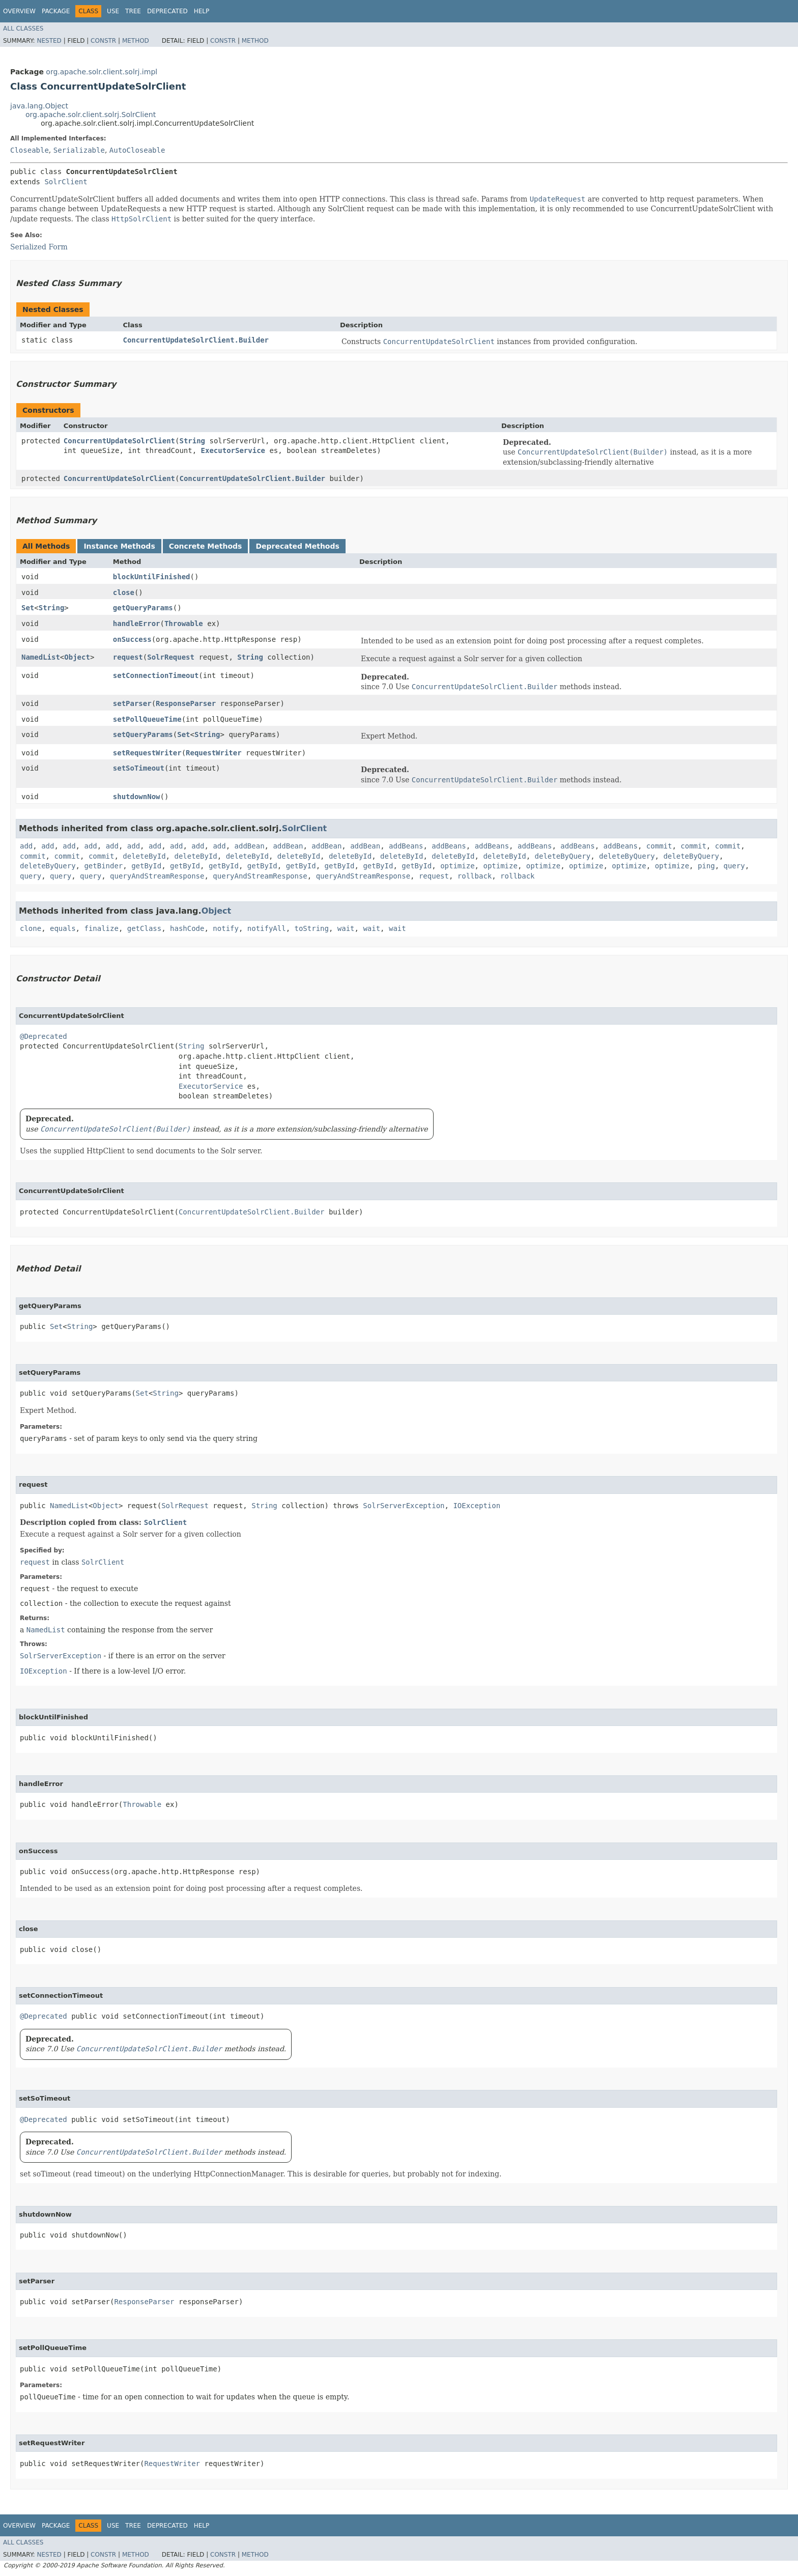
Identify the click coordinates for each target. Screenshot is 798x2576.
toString (312, 928)
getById (146, 866)
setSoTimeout (138, 768)
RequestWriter (214, 753)
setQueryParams (143, 734)
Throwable (183, 623)
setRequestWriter (147, 753)
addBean (250, 846)
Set (27, 608)
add (26, 846)
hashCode (187, 928)
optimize (457, 866)
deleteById (144, 856)
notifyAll (266, 928)
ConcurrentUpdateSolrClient (119, 441)
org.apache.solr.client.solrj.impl (101, 72)
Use (113, 11)
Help (202, 11)
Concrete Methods (205, 546)
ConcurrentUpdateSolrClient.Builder (196, 340)
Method (135, 40)
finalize (101, 928)
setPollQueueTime (147, 719)
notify (226, 928)
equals (63, 928)
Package (56, 11)
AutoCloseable (137, 150)
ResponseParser (186, 703)
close (123, 592)
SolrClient (65, 182)
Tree (133, 11)
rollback (475, 876)
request (128, 657)
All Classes (23, 28)
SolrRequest (170, 657)
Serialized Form (39, 247)
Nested (49, 40)
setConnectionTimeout (156, 675)
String (192, 441)
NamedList (40, 657)
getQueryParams (143, 608)
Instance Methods (119, 546)
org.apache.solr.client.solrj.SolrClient (90, 114)
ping (706, 866)
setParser (132, 703)
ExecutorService (233, 450)
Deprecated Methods (297, 546)
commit (659, 846)
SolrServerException (403, 1506)
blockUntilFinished (151, 577)
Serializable (79, 150)
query (734, 866)
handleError (136, 623)
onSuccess (132, 639)
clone (30, 928)
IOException (476, 1506)
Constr (103, 40)
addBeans (406, 846)
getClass (144, 928)
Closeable (29, 150)
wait (346, 928)
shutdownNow (136, 796)
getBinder (103, 866)
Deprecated (167, 11)
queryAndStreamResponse (157, 876)
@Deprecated (43, 1036)
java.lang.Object (39, 106)
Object (77, 657)
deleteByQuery (563, 856)
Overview (19, 11)
